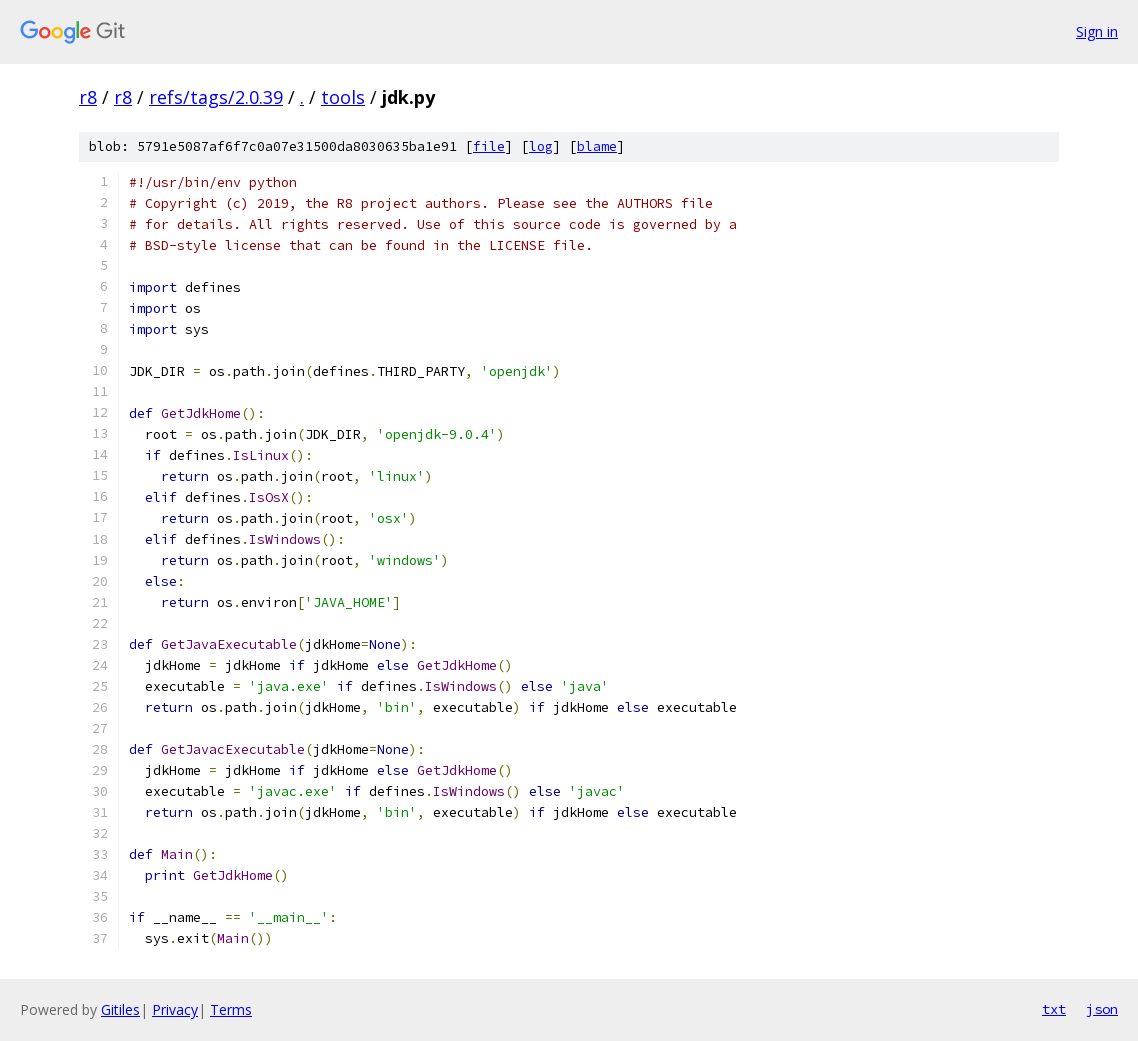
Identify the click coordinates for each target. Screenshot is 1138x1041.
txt (1054, 1009)
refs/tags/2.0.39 (216, 97)
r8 (88, 97)
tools (343, 97)
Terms (231, 1009)
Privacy (175, 1009)
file (489, 146)
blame (597, 146)
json (1102, 1009)
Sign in (1097, 31)
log (541, 146)
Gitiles (120, 1009)
